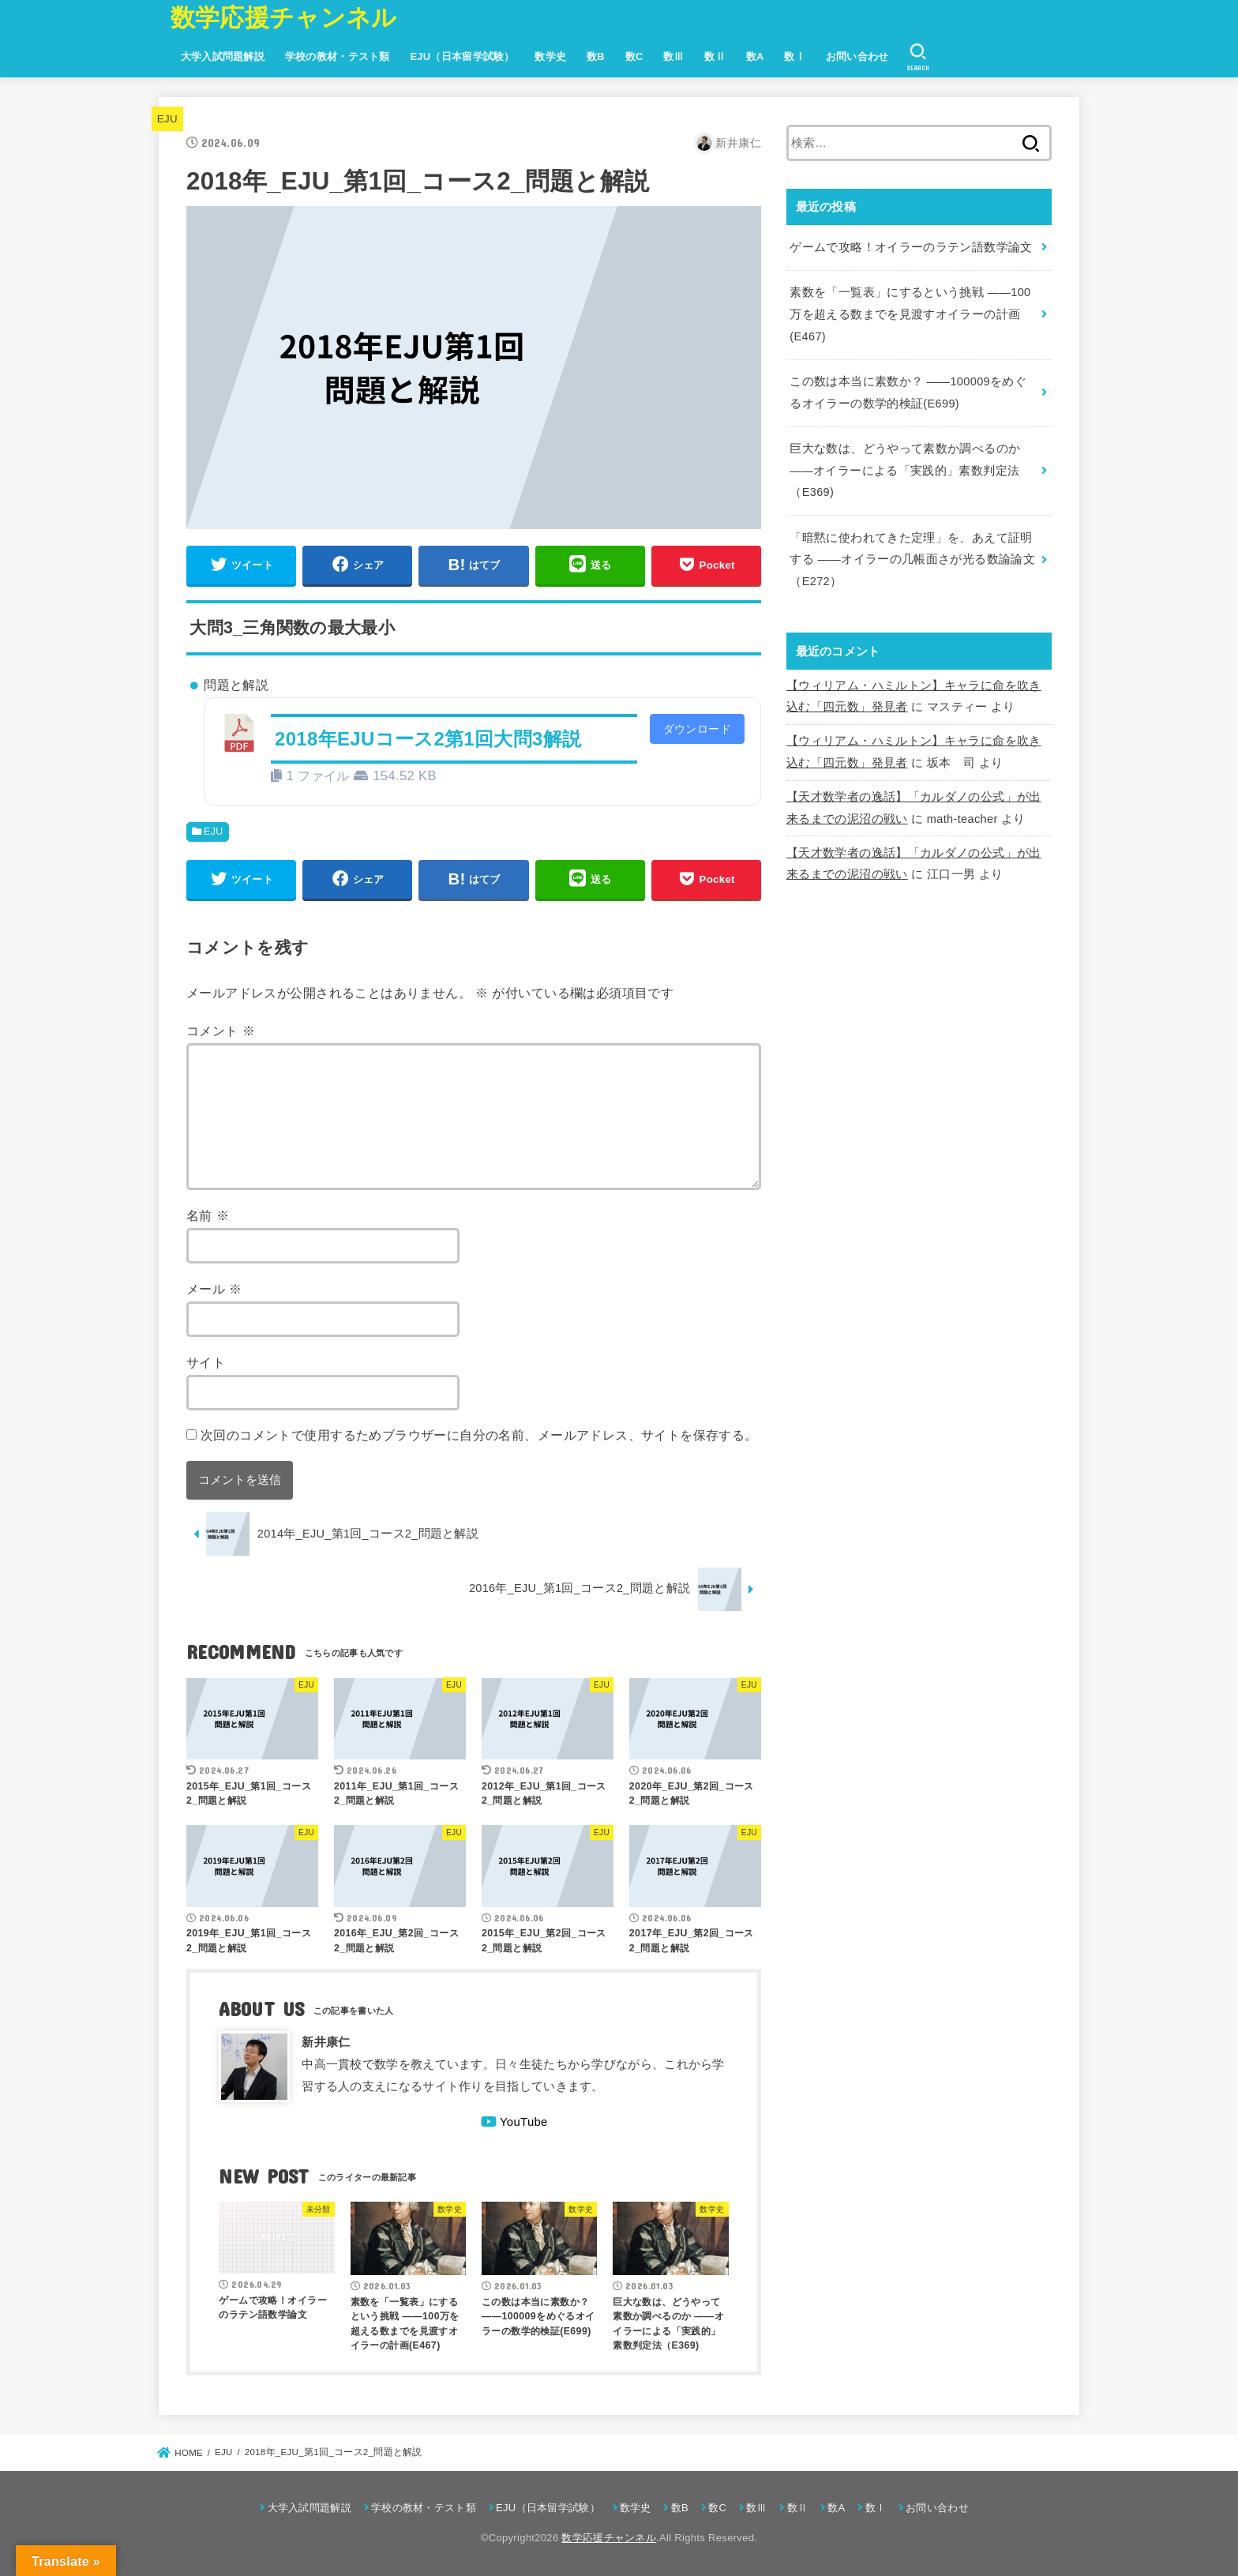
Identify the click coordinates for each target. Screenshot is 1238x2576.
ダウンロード (697, 729)
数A (755, 56)
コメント (220, 1030)
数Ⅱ (715, 56)
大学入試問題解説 (222, 56)
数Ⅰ (794, 56)
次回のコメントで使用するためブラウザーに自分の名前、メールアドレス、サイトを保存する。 (479, 1435)
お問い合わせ (857, 56)
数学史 (550, 56)
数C (634, 56)
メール (214, 1289)
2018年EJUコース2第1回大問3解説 (428, 738)
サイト (205, 1362)
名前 (207, 1215)
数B (596, 56)
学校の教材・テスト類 (337, 56)
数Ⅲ (674, 56)
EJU (167, 119)
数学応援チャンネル (284, 18)
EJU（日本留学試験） (462, 56)
